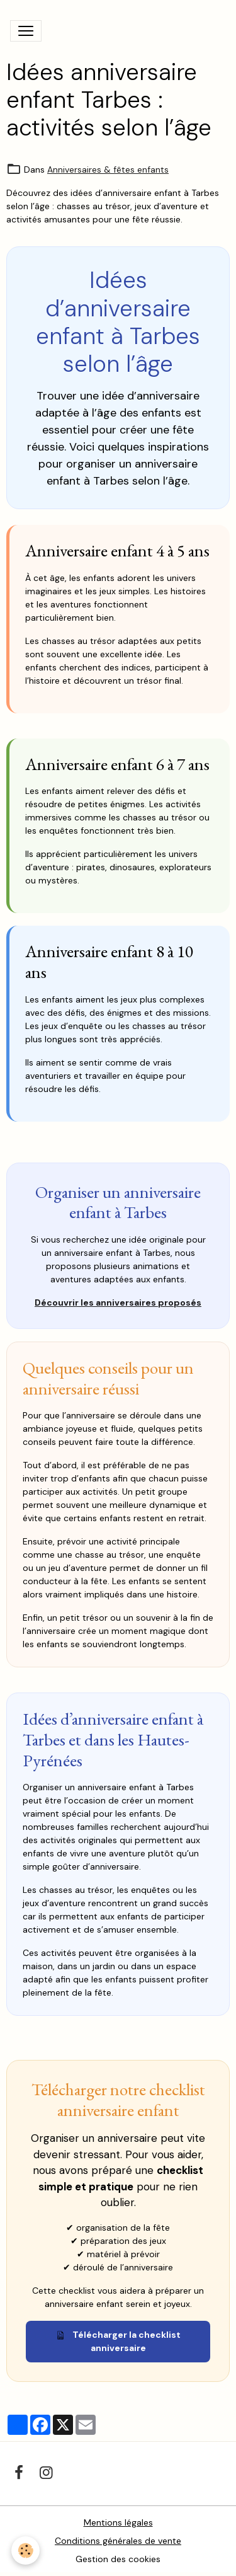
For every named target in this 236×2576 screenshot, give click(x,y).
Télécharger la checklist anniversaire (118, 2341)
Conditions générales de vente (118, 2540)
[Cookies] (25, 2550)
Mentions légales (118, 2522)
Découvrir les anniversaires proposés (118, 1302)
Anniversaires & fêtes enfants (108, 169)
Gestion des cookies (118, 2559)
